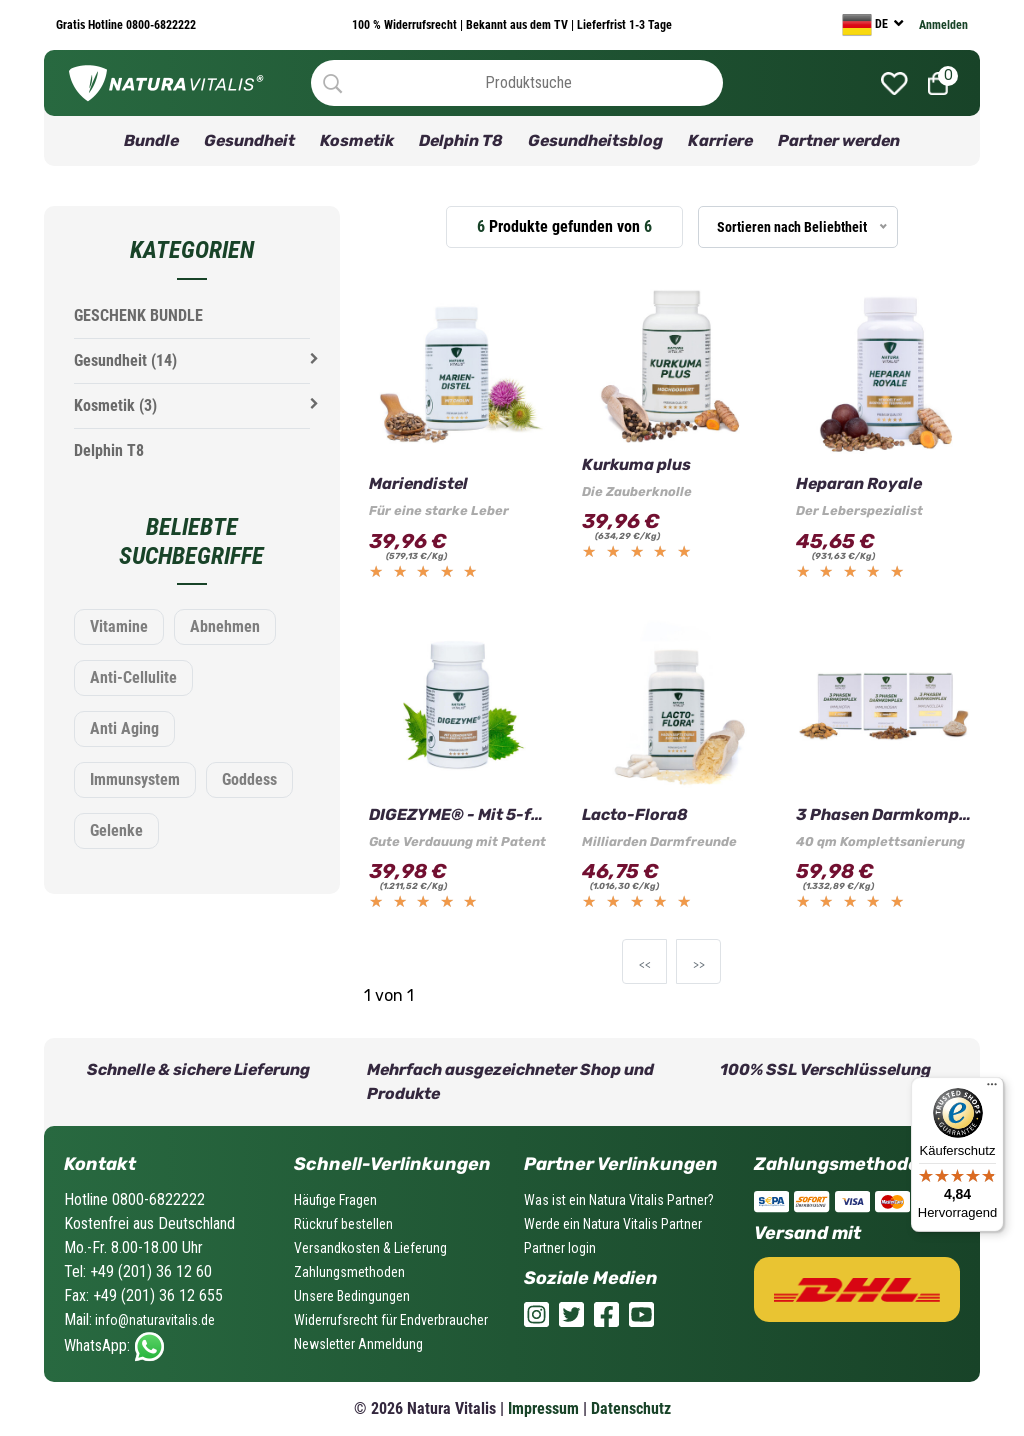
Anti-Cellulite (133, 677)
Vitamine (119, 626)
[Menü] (992, 1089)
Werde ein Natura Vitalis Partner (613, 1224)
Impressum (543, 1408)
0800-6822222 (159, 25)
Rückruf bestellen (343, 1224)
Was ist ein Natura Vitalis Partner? (619, 1200)
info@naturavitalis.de (153, 1320)
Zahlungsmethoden (349, 1272)
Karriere (720, 140)
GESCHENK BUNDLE (138, 315)
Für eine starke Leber (439, 510)
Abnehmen (225, 626)
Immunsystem (135, 779)
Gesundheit (249, 140)
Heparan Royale (859, 483)
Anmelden (943, 25)
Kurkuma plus (636, 464)
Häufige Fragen (335, 1200)
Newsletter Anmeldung (358, 1344)
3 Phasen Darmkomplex (885, 814)
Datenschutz (631, 1408)
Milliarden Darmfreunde (659, 841)
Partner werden (839, 140)
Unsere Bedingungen (352, 1296)
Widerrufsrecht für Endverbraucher (391, 1320)
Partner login (560, 1248)
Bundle (151, 140)
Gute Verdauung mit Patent (457, 841)
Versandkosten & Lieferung (370, 1248)
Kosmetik (357, 140)
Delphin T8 (461, 140)
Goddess (249, 779)
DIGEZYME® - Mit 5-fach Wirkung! (458, 814)
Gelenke (116, 830)
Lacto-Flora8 (635, 814)
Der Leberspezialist (859, 510)
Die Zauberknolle (637, 491)
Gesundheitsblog (595, 140)
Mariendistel (418, 483)
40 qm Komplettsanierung (880, 841)
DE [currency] (866, 25)
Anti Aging (124, 728)
